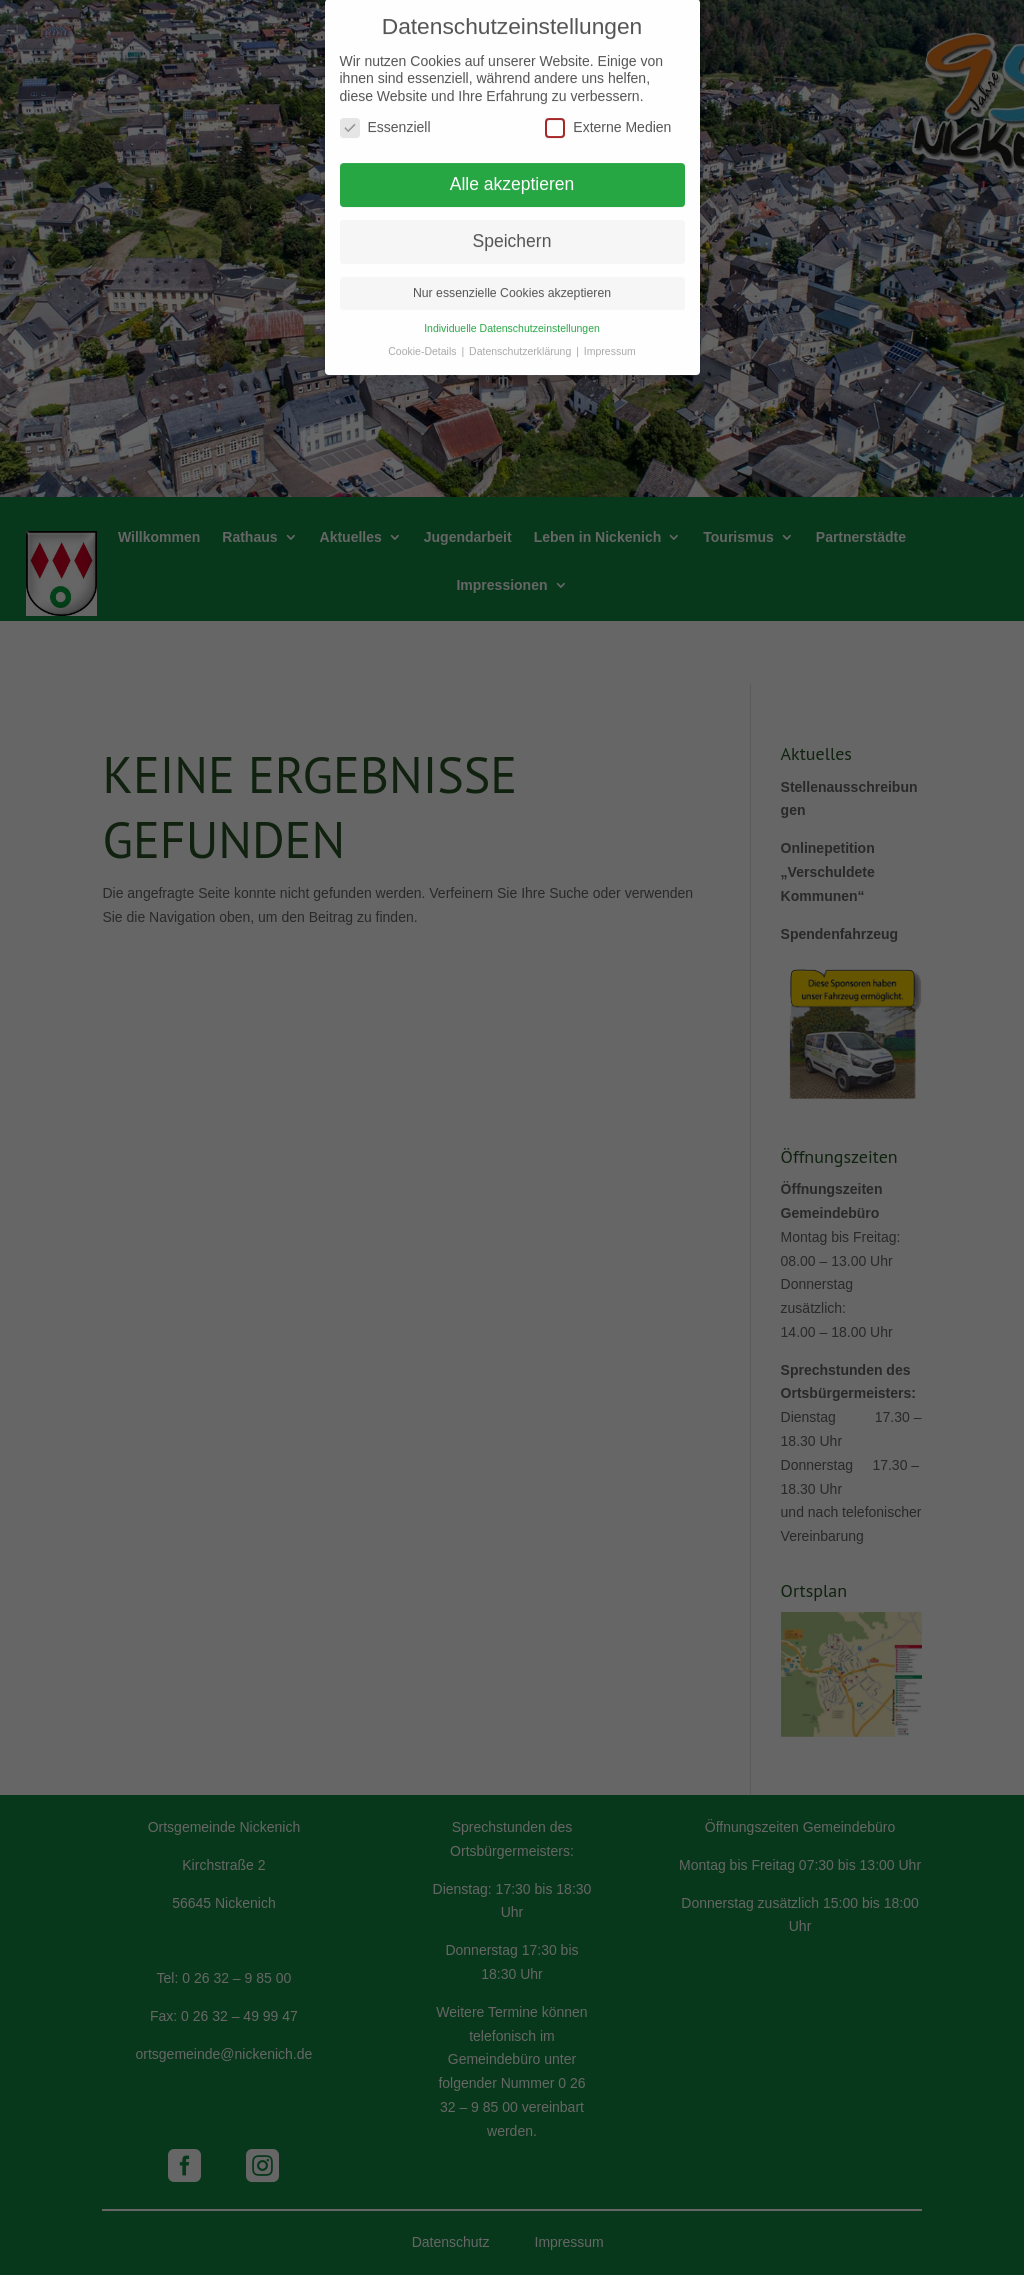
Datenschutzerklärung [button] (521, 341)
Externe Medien (608, 117)
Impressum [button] (610, 341)
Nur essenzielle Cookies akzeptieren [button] (512, 283)
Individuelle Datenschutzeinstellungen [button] (512, 318)
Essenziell (385, 117)
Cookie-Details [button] (423, 341)
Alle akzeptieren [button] (512, 174)
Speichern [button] (512, 231)
